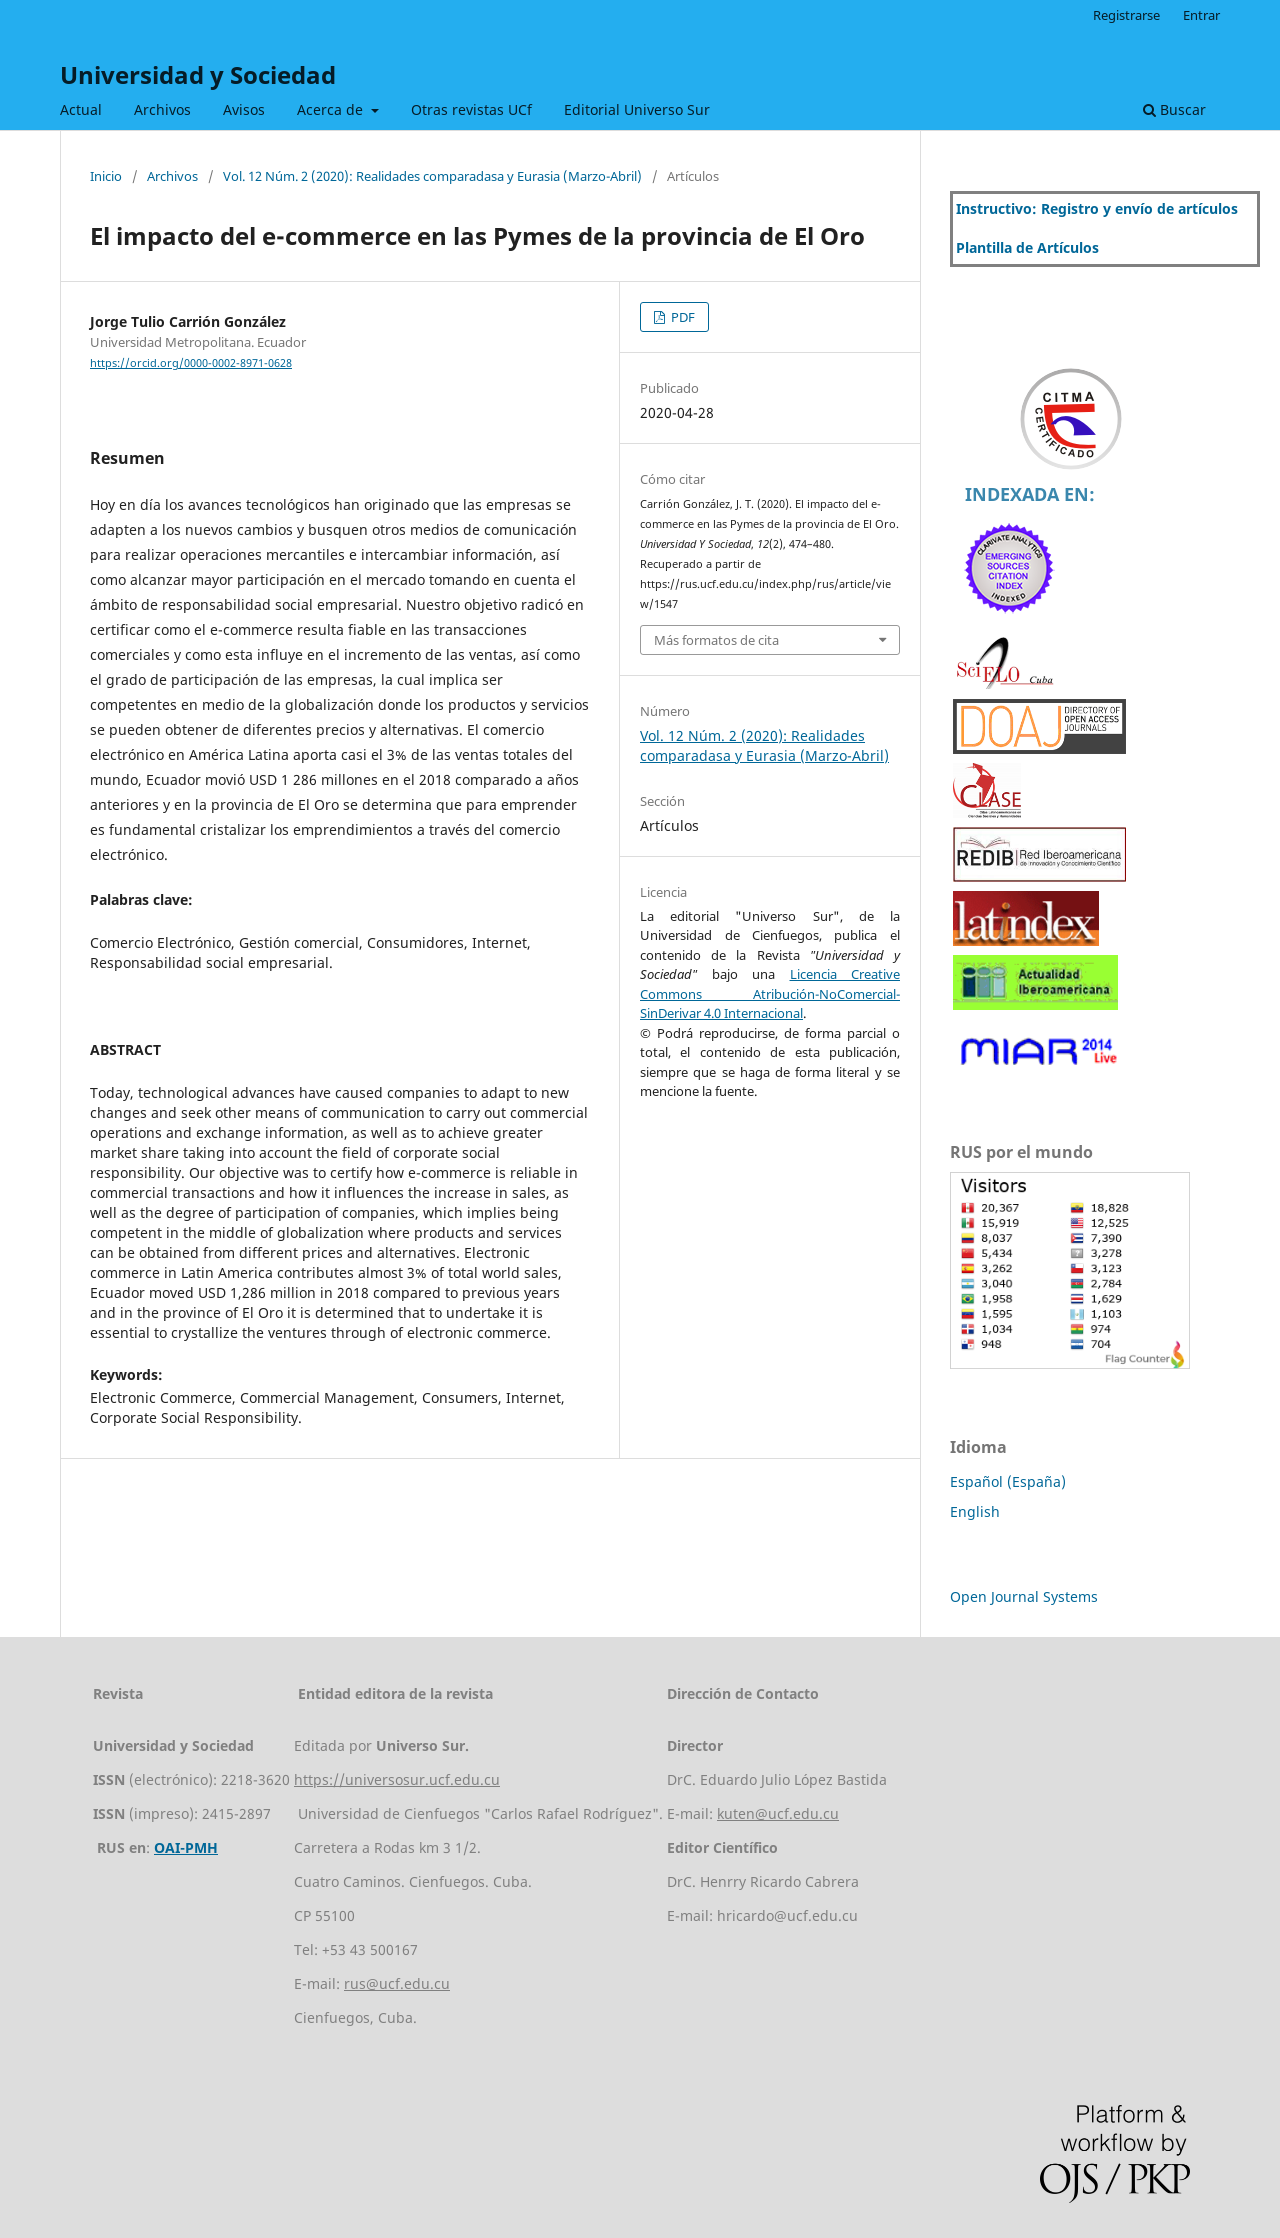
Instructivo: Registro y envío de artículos (1097, 208)
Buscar (1174, 109)
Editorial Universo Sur (637, 109)
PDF (681, 317)
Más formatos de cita (716, 640)
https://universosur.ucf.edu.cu (397, 1779)
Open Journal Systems (1024, 1596)
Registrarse (1126, 15)
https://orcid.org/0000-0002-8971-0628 (191, 363)
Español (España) (1008, 1481)
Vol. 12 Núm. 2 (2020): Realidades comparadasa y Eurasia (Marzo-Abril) (432, 176)
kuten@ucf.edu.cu (778, 1813)
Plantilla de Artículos (1027, 247)
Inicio (106, 176)
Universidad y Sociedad (198, 74)
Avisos (244, 109)
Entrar (1201, 15)
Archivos (162, 109)
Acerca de (332, 109)
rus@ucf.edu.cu (397, 1983)
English (975, 1511)
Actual (81, 109)
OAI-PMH (186, 1847)
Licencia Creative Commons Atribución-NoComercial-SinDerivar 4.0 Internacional (770, 993)
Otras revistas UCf (471, 109)
